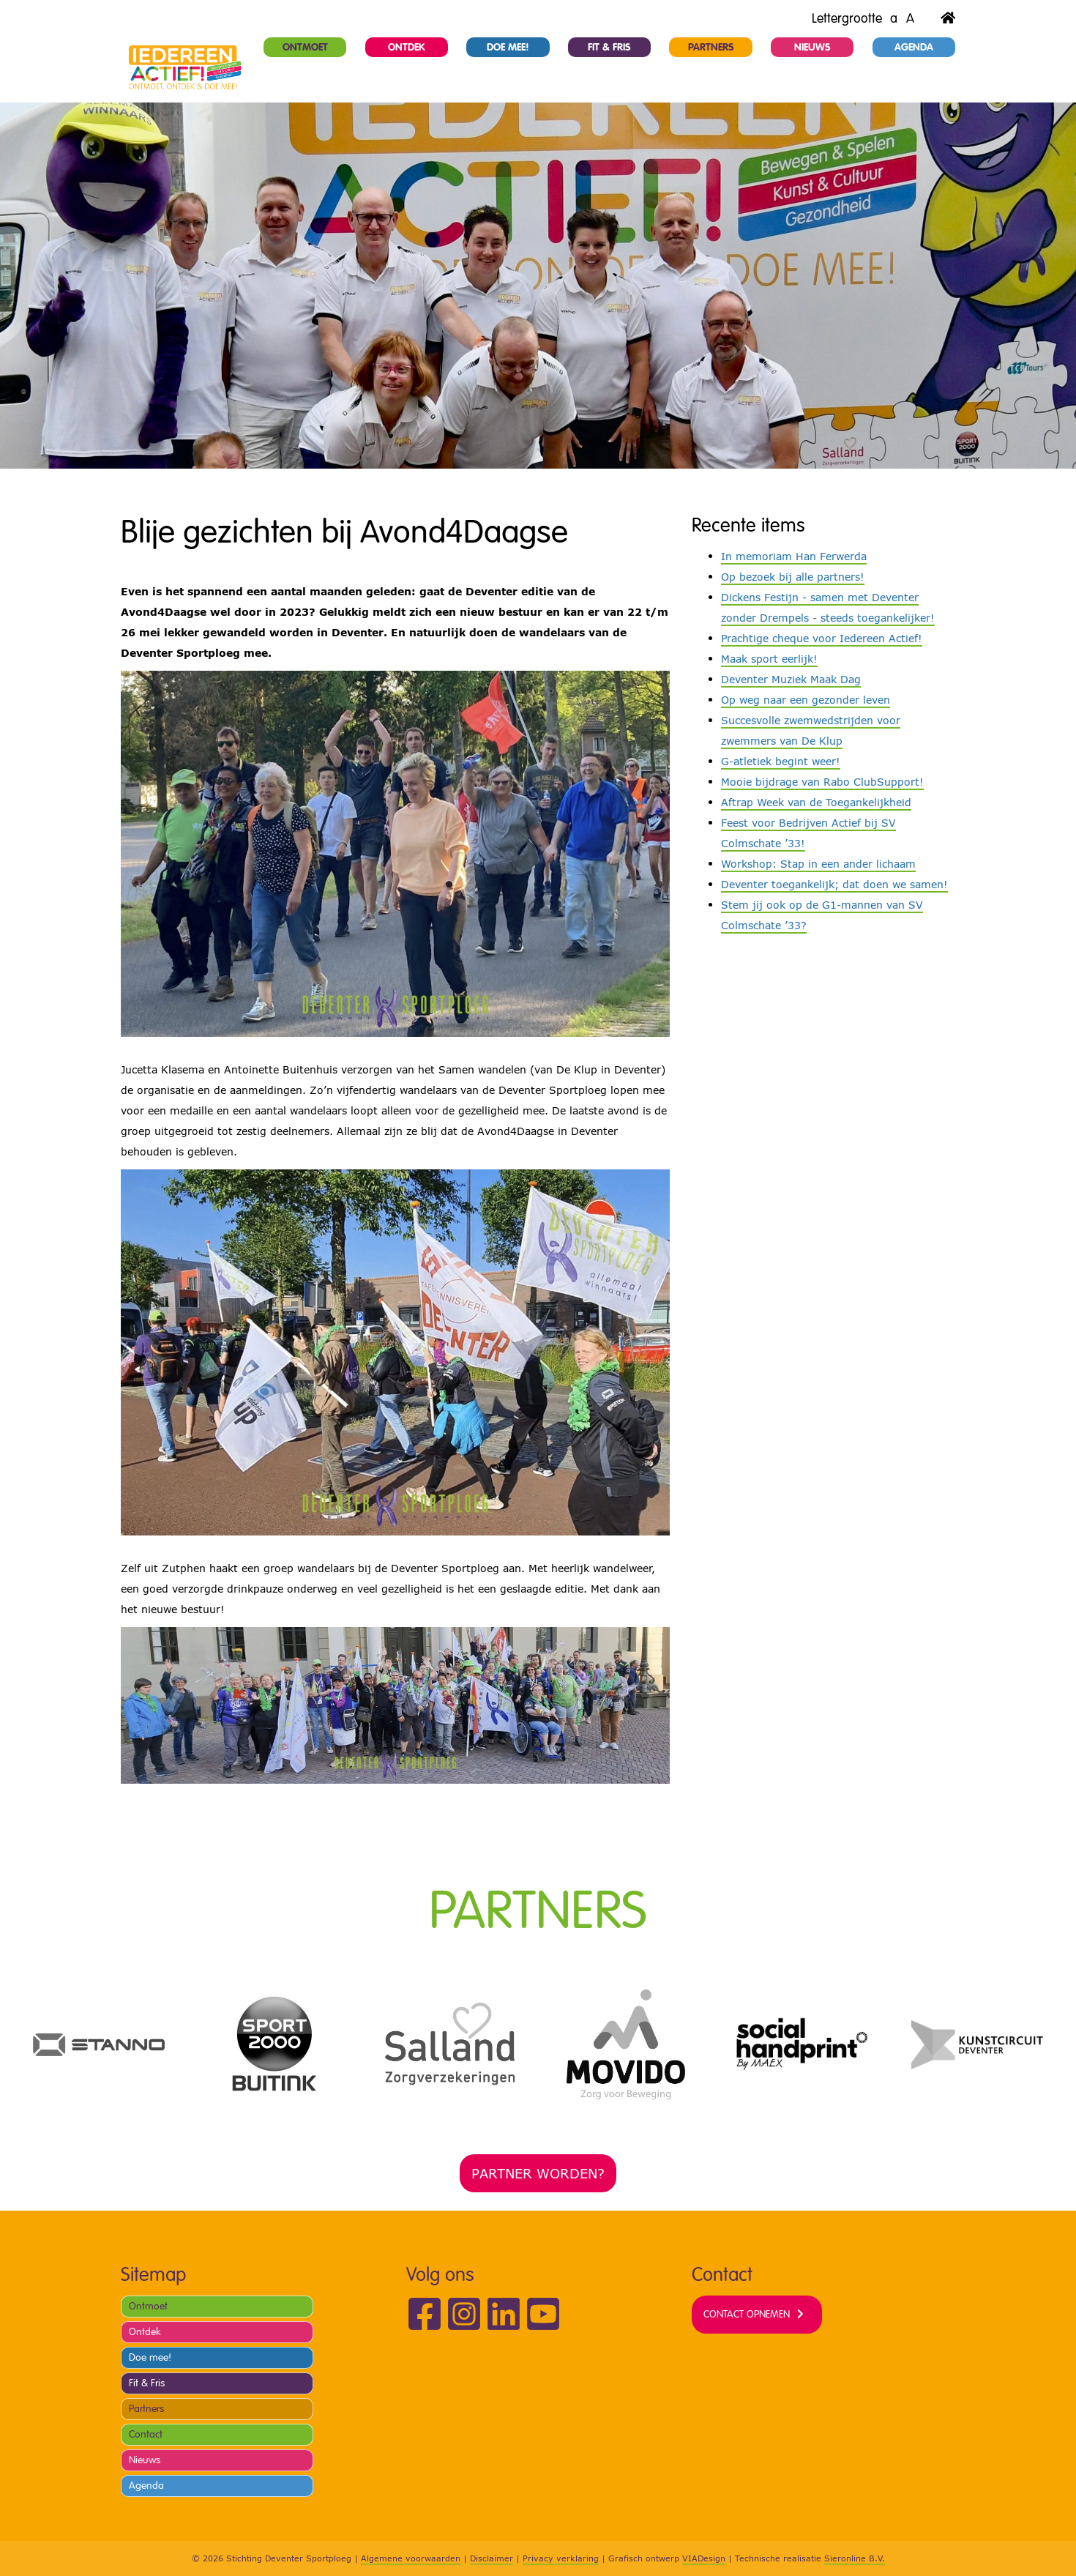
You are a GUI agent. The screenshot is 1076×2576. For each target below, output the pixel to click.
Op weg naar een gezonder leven (805, 700)
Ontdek (406, 46)
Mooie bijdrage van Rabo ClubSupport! (822, 782)
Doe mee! (508, 46)
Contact (145, 2434)
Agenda (913, 46)
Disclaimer (491, 2558)
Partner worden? (538, 2173)
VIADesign (703, 2558)
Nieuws (812, 46)
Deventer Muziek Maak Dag (791, 679)
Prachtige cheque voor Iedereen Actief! (821, 638)
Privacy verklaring (561, 2558)
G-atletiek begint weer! (780, 761)
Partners (711, 46)
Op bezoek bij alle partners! (792, 577)
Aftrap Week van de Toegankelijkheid (816, 802)
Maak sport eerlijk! (769, 659)
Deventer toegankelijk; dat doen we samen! (834, 884)
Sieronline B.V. (854, 2558)
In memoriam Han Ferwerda (794, 556)
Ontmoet (305, 46)
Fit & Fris (609, 46)
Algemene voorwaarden (410, 2558)
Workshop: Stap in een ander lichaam (818, 864)
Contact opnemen (746, 2314)
